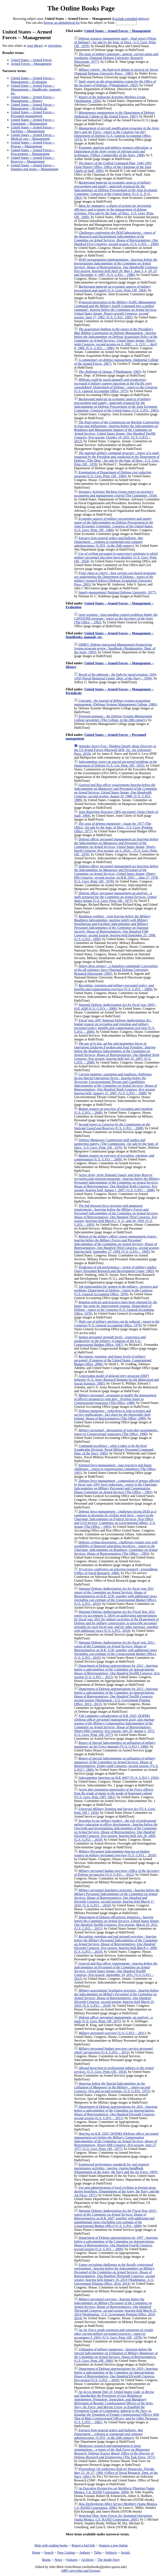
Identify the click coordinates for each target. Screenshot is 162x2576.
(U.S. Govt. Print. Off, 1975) (113, 2019)
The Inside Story (108, 2559)
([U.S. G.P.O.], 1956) (118, 1777)
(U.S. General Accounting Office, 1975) (115, 385)
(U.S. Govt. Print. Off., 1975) (115, 896)
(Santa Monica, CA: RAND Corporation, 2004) (114, 2490)
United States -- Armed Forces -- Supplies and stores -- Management (34, 167)
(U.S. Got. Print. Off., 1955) (115, 763)
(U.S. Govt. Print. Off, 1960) (116, 2354)
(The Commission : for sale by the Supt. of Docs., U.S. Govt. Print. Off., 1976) (116, 1143)
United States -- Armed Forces (31, 60)
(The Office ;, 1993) (115, 1519)
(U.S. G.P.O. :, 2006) (114, 987)
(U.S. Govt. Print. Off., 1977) (116, 2141)
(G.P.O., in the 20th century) (108, 541)
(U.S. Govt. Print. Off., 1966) (112, 474)
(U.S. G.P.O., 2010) (115, 1596)
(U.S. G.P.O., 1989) (115, 792)
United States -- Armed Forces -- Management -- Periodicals (33, 106)
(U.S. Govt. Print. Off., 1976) (116, 846)
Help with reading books (51, 2545)
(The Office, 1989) (112, 1414)
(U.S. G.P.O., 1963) (116, 404)
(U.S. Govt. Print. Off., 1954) (116, 557)
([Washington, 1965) (109, 371)
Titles (97, 2552)
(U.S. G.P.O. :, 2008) (116, 1053)
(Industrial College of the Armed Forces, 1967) (114, 114)
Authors (84, 2552)
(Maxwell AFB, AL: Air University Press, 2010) (115, 749)
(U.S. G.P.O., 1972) (112, 2087)
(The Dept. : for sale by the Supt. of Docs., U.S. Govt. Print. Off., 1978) (116, 458)
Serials (125, 2552)
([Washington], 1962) (115, 83)
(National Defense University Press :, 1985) (116, 71)
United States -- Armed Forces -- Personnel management (33, 114)
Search (49, 2552)
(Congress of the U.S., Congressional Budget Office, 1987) (110, 1340)
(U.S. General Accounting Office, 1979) (116, 1323)
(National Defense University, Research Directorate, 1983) (116, 969)
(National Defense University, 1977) (117, 592)
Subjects (111, 2552)
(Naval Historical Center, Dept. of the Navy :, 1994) (115, 676)
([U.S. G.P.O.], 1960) (114, 1744)
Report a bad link (83, 2545)
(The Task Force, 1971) (114, 2451)
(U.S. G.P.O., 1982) (115, 309)
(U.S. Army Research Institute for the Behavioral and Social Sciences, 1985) (116, 1379)
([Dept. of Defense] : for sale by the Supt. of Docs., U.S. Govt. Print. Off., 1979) (115, 42)
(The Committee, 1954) (115, 493)
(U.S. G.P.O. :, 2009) (114, 1157)
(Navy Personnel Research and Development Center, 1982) (115, 1269)
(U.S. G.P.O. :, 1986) (115, 338)
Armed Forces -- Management (31, 64)
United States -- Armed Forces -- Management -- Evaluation (33, 80)
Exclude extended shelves (130, 18)
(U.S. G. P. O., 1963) (116, 190)
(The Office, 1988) (115, 1399)
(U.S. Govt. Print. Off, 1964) (112, 288)
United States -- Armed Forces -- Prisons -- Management (33, 144)
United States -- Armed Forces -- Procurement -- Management (33, 152)
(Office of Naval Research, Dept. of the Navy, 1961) (116, 2472)
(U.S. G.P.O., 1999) (115, 927)
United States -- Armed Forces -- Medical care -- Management (33, 136)
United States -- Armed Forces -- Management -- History (33, 99)
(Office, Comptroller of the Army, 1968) (113, 151)
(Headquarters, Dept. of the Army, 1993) (114, 648)
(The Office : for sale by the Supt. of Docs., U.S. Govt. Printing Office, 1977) (113, 827)
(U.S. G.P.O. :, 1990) (116, 238)
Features (72, 2559)
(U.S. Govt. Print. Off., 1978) (116, 873)
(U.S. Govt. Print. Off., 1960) (113, 524)
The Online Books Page (81, 8)
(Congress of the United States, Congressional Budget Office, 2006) (112, 1360)
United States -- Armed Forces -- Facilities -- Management (33, 129)
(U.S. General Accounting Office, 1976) (116, 1290)
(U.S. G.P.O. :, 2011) (116, 1922)
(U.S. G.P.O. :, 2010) (116, 1830)
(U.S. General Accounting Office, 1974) (116, 133)
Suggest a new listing (113, 2545)
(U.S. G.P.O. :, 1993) (116, 1215)
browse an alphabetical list (62, 22)
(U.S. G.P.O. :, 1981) (116, 2407)
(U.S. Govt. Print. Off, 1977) (114, 1725)
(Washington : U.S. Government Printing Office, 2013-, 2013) (116, 1696)
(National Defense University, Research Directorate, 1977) (116, 57)
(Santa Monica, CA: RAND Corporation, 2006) (116, 2505)
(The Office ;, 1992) (115, 618)
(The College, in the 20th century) (113, 718)
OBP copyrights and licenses (80, 2570)
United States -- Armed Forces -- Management (117, 31)
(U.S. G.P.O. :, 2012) (116, 431)
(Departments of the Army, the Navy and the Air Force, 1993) (115, 2168)
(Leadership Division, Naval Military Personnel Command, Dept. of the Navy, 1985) (114, 1449)
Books (46, 2559)
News (58, 2559)
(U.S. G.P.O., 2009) (115, 2218)
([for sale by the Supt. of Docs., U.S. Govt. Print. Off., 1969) (114, 211)
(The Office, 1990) (116, 1432)
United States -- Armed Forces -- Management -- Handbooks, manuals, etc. (36, 89)
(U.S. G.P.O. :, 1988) (116, 267)
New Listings (66, 2552)
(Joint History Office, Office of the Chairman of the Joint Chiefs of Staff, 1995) (112, 166)
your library (35, 45)
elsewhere (55, 45)
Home (36, 2552)
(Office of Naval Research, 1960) (116, 1571)
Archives (87, 2559)
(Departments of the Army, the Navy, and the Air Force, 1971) (116, 2191)
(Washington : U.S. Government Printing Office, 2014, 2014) (114, 2274)
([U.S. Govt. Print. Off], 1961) (113, 1793)
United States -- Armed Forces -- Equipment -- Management (33, 121)
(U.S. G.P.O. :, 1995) (116, 1244)
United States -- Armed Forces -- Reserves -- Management (33, 159)
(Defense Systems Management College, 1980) (115, 702)
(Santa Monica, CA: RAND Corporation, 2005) (113, 2517)
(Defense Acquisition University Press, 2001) (115, 578)
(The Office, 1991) (115, 1468)
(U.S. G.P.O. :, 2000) (116, 2243)
